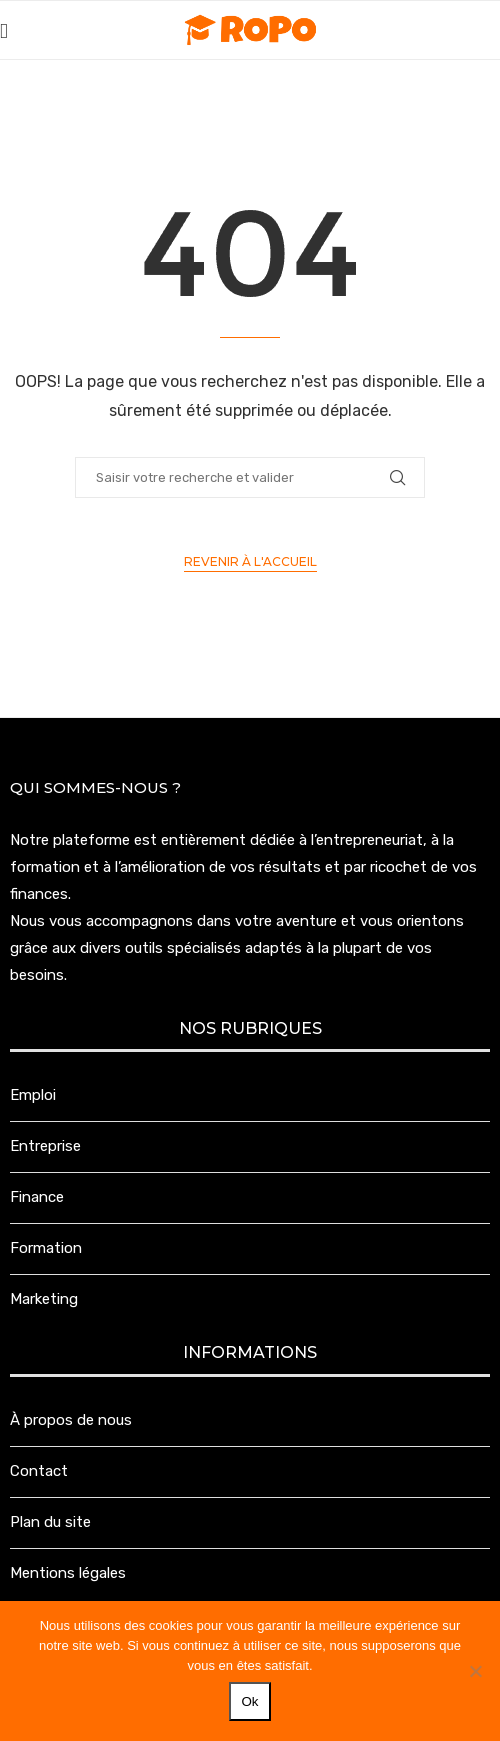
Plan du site (50, 1522)
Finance (37, 1197)
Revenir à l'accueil (250, 561)
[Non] (475, 1671)
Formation (46, 1248)
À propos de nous (71, 1420)
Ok (249, 1701)
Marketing (44, 1299)
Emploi (33, 1095)
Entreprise (45, 1146)
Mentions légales (68, 1573)
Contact (39, 1471)
